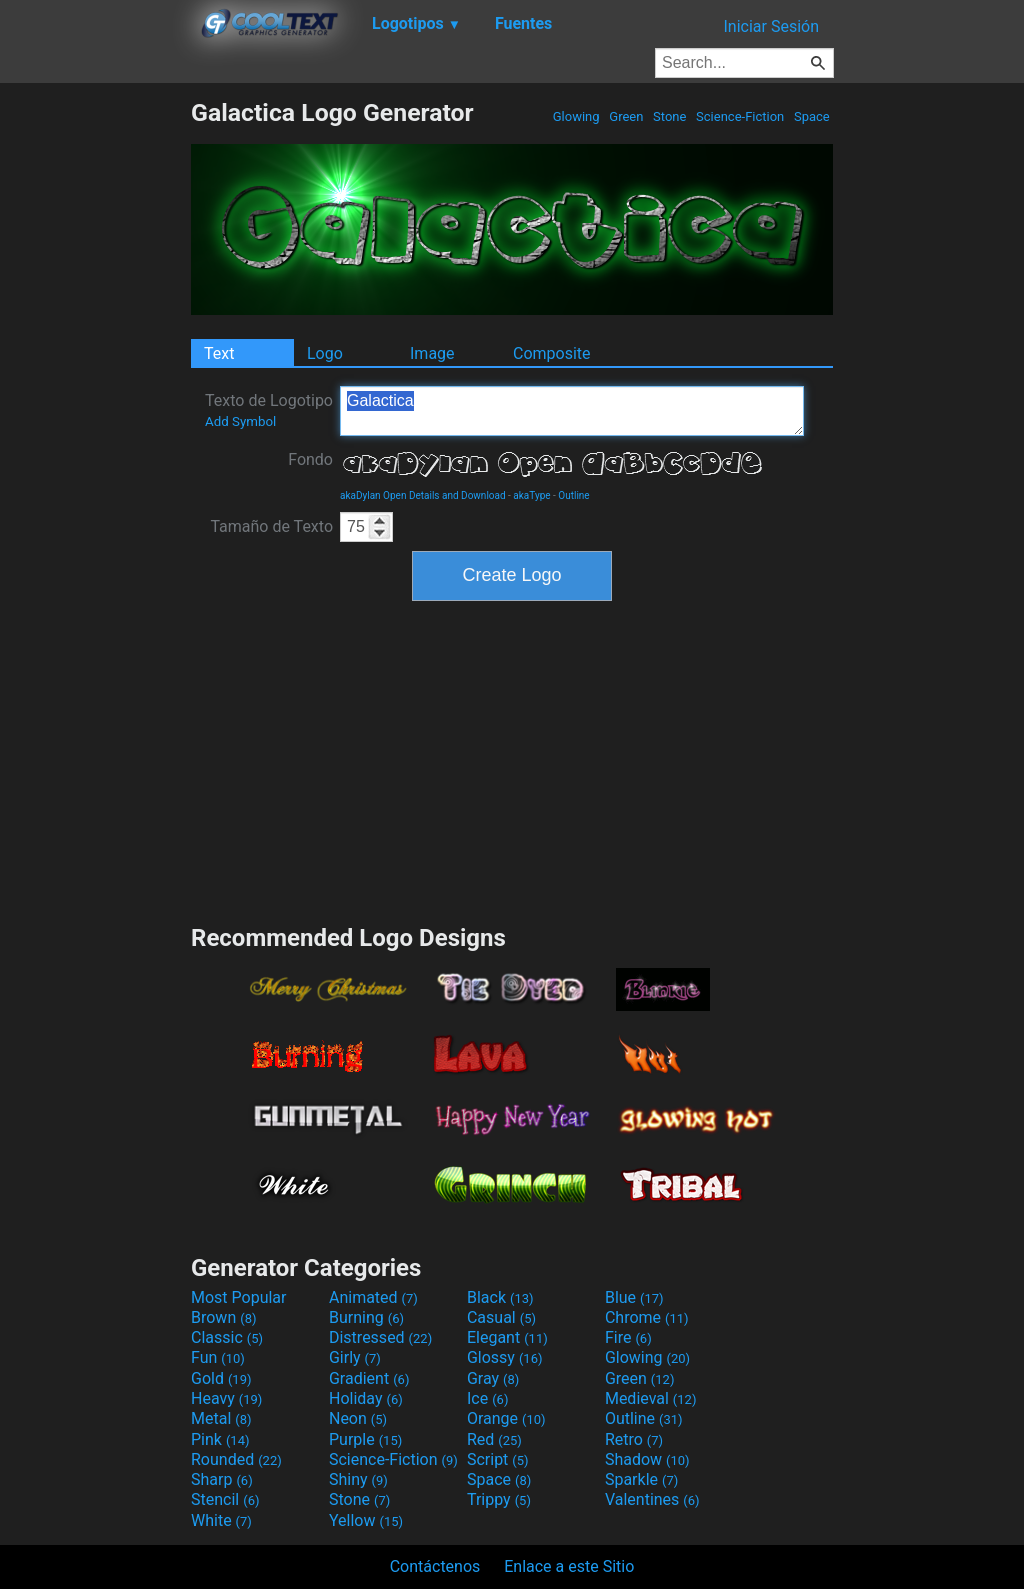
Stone (670, 116)
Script (498, 1459)
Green (626, 116)
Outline (573, 495)
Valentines (652, 1499)
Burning (366, 1317)
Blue (634, 1297)
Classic (227, 1337)
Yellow (366, 1520)
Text (219, 353)
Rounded (236, 1459)
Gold (221, 1378)
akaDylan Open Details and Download (423, 495)
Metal (221, 1418)
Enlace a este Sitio (569, 1566)
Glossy (505, 1357)
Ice (487, 1398)
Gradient (369, 1378)
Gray (493, 1378)
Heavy (226, 1398)
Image (432, 353)
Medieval (651, 1398)
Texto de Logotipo (269, 410)
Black (500, 1297)
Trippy (499, 1499)
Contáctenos (435, 1566)
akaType (531, 495)
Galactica (572, 411)
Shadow (647, 1459)
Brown (223, 1317)
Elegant (507, 1337)
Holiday (366, 1398)
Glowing (576, 116)
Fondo (310, 459)
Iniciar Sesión (771, 26)
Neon (358, 1418)
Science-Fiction (740, 116)
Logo (325, 353)
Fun (218, 1357)
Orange (506, 1418)
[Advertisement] (95, 398)
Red (494, 1439)
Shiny (358, 1479)
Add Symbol (240, 421)
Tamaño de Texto (271, 526)
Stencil (225, 1499)
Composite (552, 353)
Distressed (380, 1337)
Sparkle (641, 1479)
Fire (628, 1337)
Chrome (647, 1317)
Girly (355, 1357)
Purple (365, 1439)
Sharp (222, 1479)
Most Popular (239, 1297)
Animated (373, 1297)
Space (812, 116)
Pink (220, 1439)
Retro (634, 1439)
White (221, 1520)
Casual (501, 1317)
